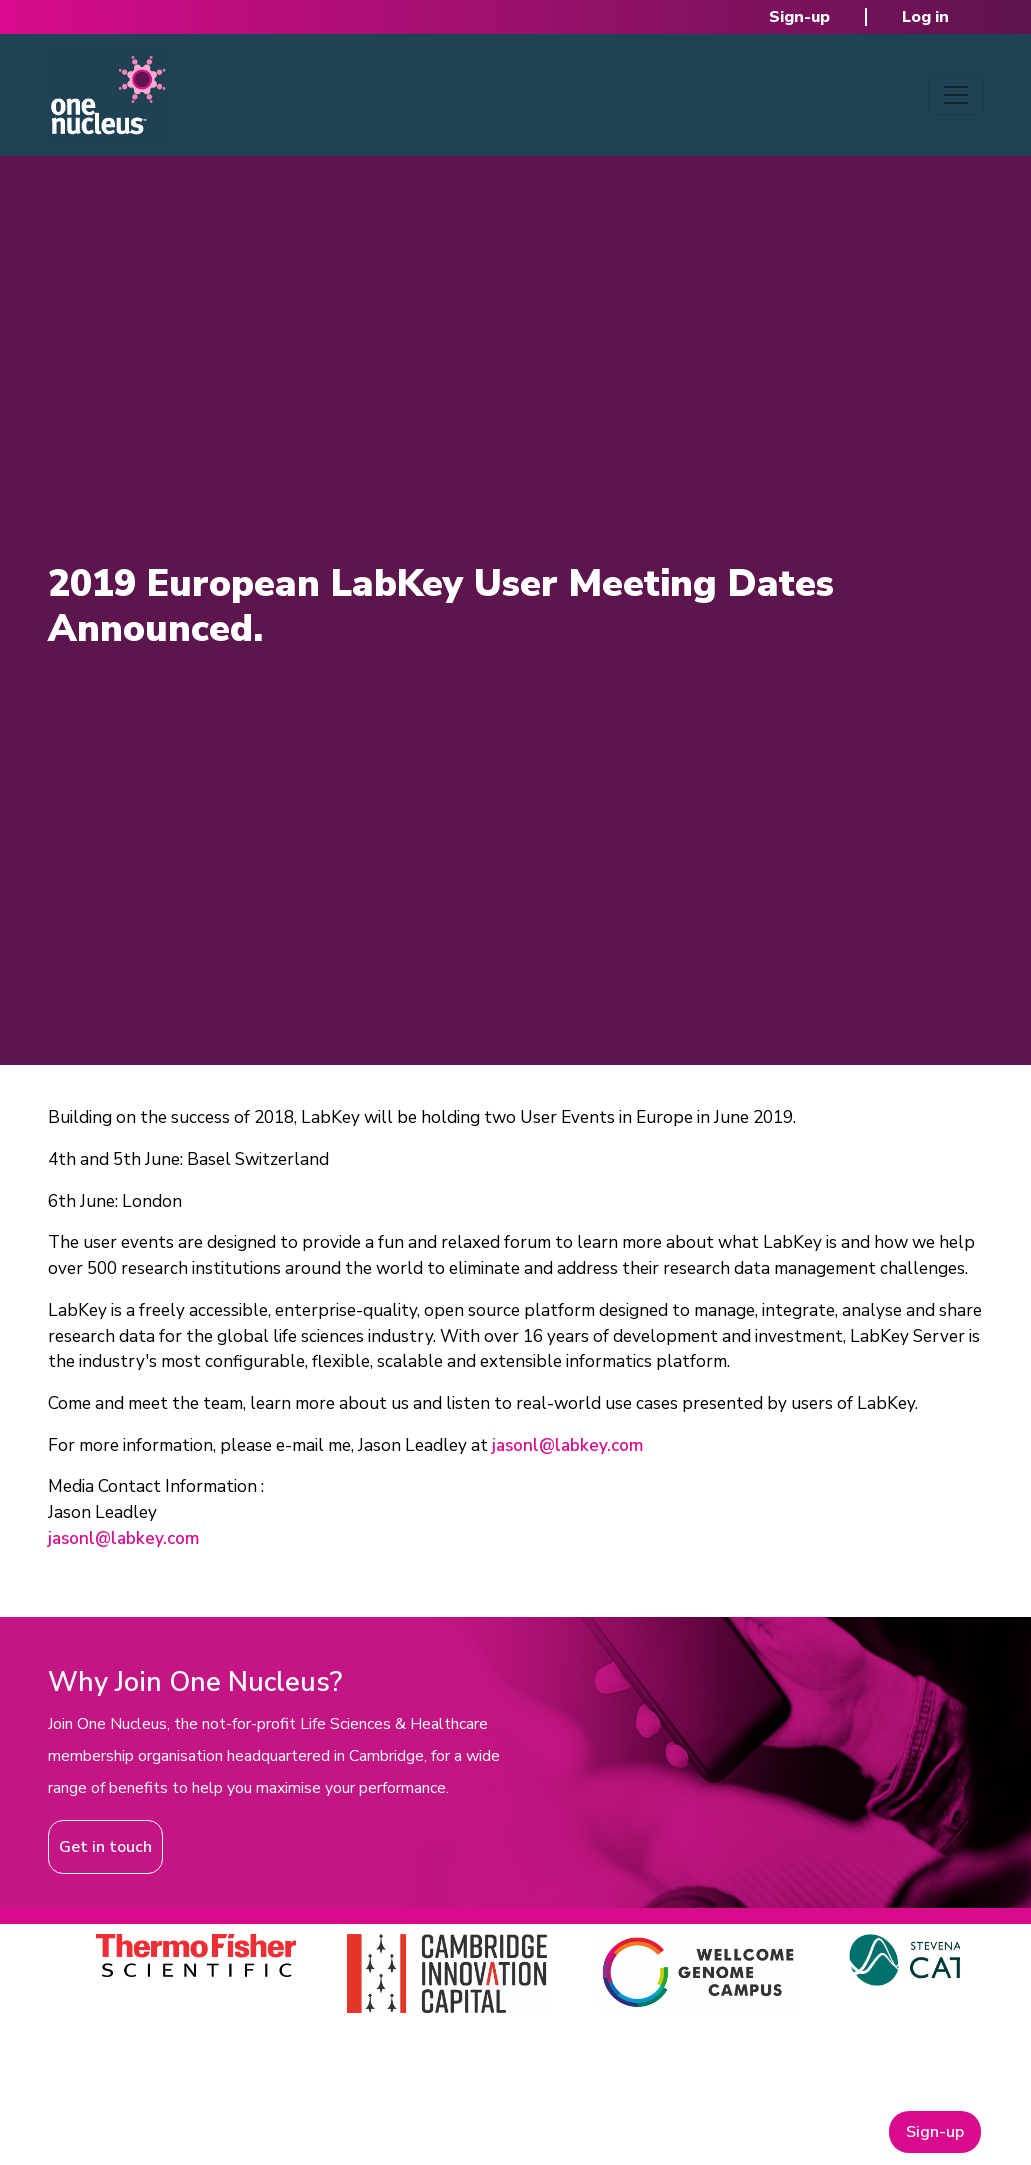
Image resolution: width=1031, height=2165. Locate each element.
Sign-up (799, 17)
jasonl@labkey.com (567, 1445)
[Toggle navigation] (956, 95)
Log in (925, 17)
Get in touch (105, 1847)
